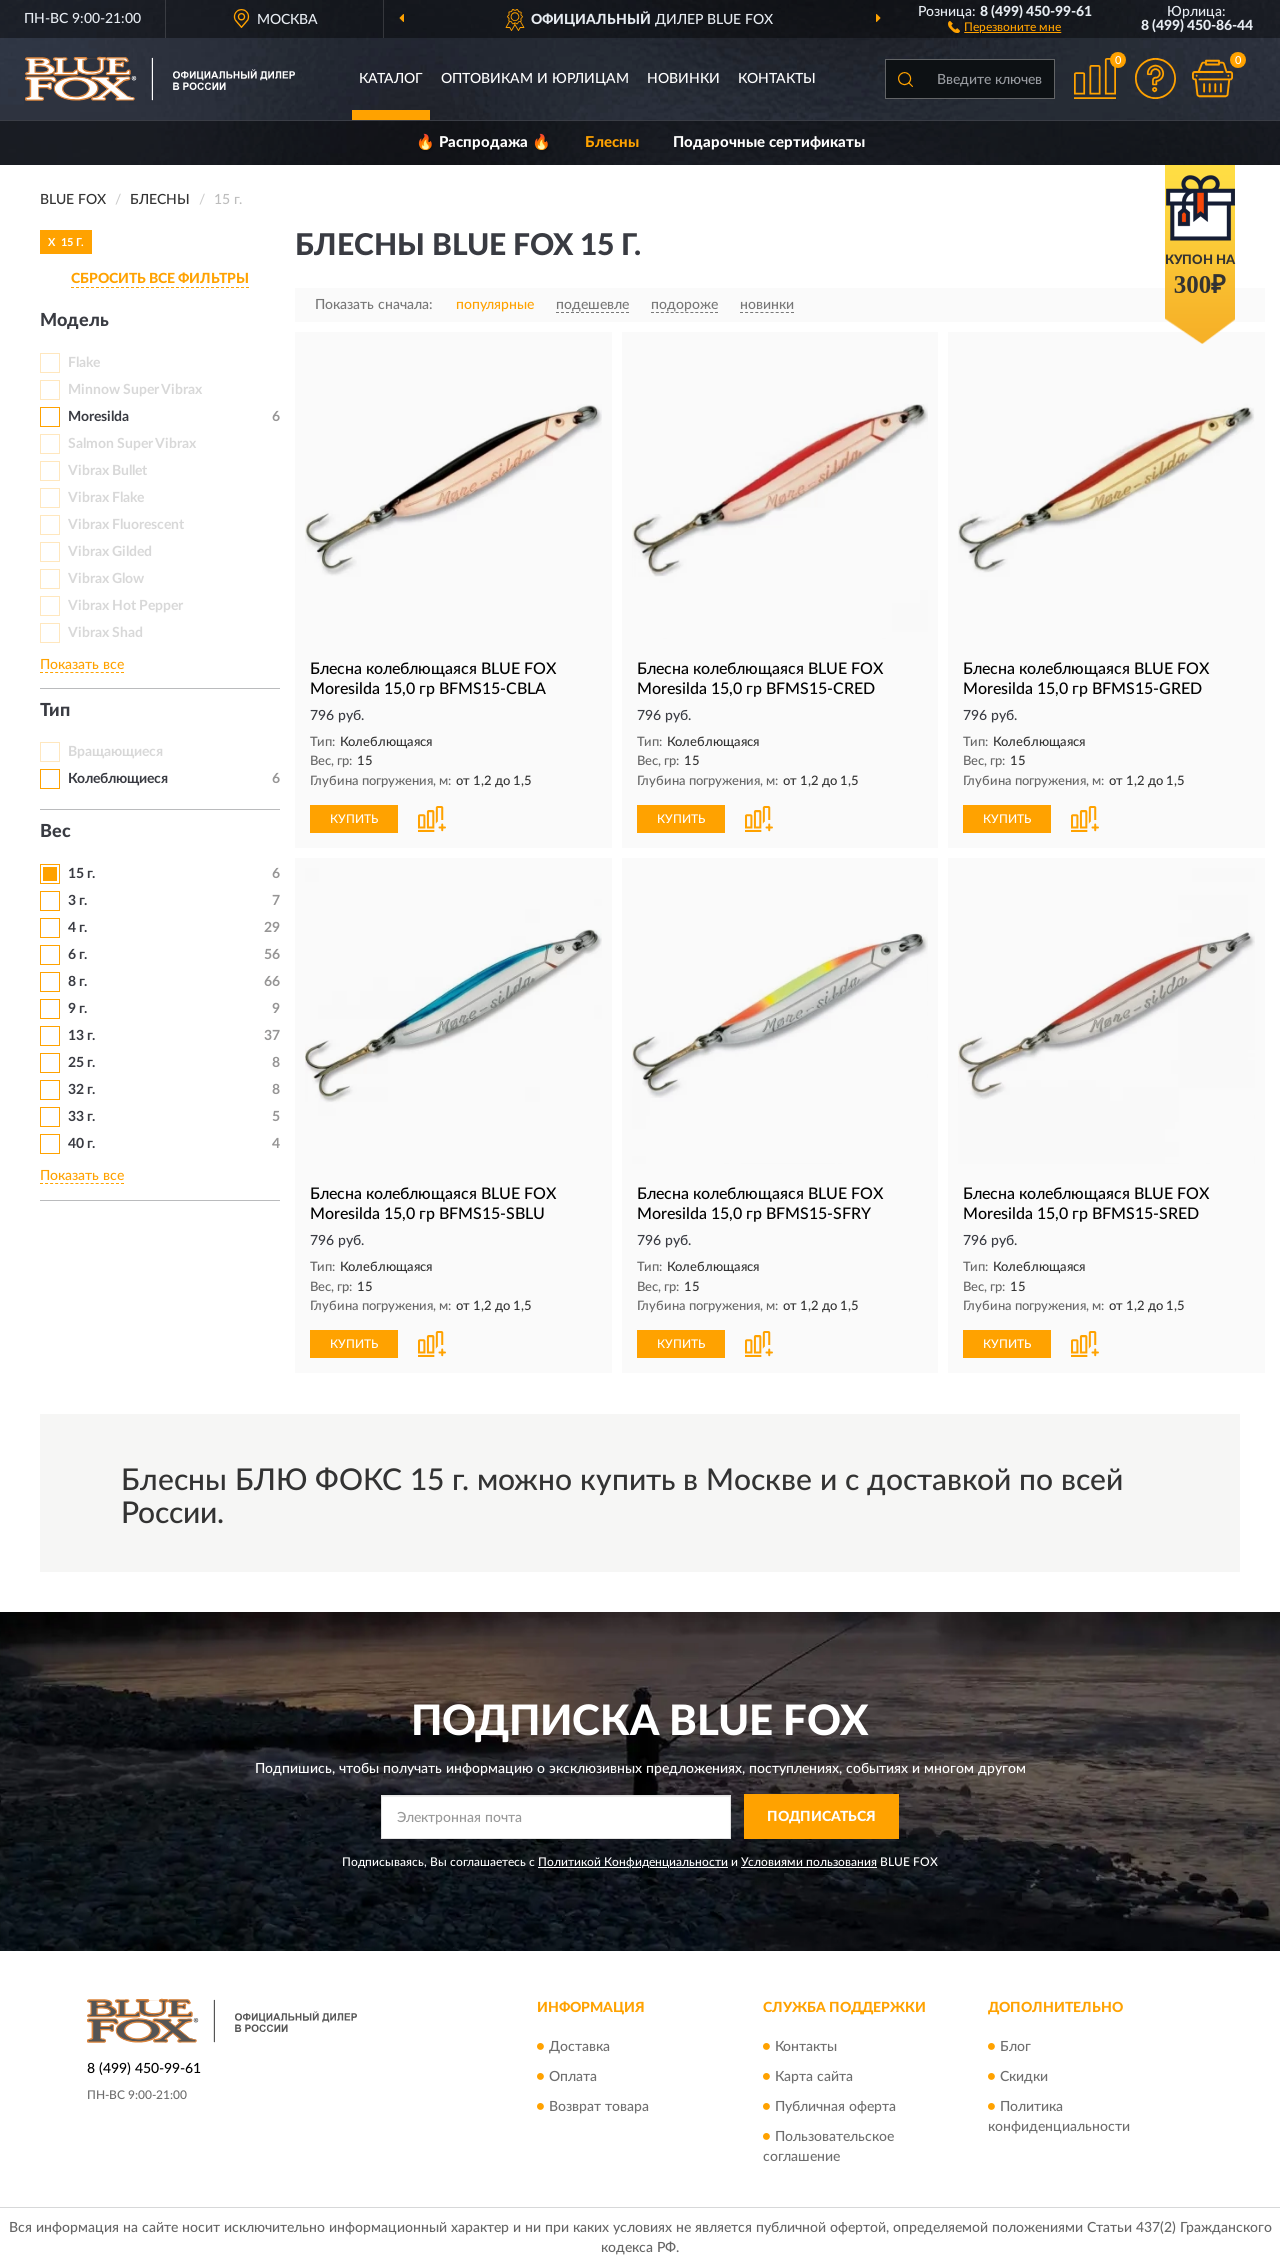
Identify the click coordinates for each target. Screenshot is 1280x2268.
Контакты (777, 79)
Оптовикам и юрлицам (535, 79)
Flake (84, 363)
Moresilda (98, 417)
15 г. (81, 874)
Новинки (683, 79)
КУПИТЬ (354, 819)
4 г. (77, 928)
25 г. (81, 1063)
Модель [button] (74, 321)
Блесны (612, 142)
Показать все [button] (82, 665)
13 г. (81, 1036)
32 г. (81, 1090)
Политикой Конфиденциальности (633, 1862)
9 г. (77, 1009)
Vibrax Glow (106, 579)
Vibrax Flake (106, 498)
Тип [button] (55, 711)
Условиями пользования (809, 1862)
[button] (1004, 26)
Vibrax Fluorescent (126, 525)
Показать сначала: (374, 305)
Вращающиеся (115, 752)
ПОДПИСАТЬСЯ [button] (821, 1817)
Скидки (1024, 2077)
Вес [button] (55, 832)
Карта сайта (814, 2077)
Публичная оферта (835, 2107)
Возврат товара (599, 2107)
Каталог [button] (391, 79)
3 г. (77, 901)
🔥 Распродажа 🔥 (483, 142)
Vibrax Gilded (110, 552)
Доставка (579, 2047)
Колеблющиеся (118, 779)
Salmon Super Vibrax (132, 444)
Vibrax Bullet (107, 471)
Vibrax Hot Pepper (125, 606)
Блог (1015, 2047)
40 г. (81, 1144)
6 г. (77, 955)
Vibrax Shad (105, 633)
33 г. (81, 1117)
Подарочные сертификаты (769, 142)
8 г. (77, 982)
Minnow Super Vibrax (135, 390)
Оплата (573, 2077)
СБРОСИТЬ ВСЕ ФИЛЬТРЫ (160, 279)
